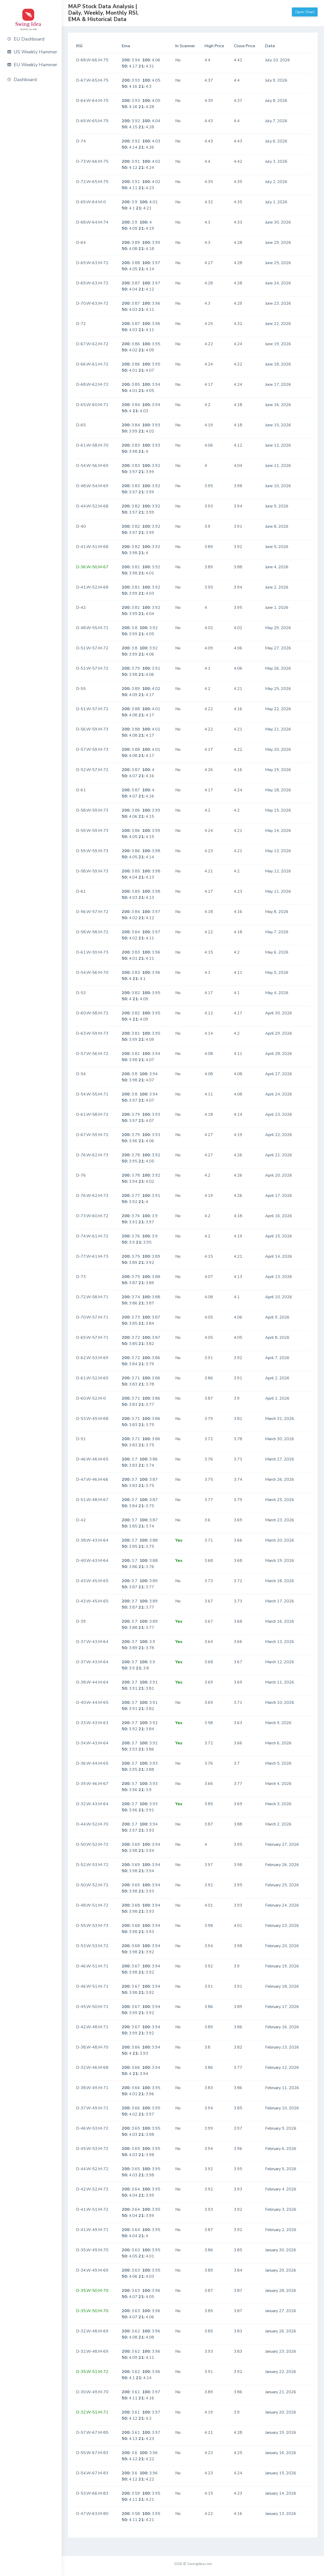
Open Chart (304, 11)
